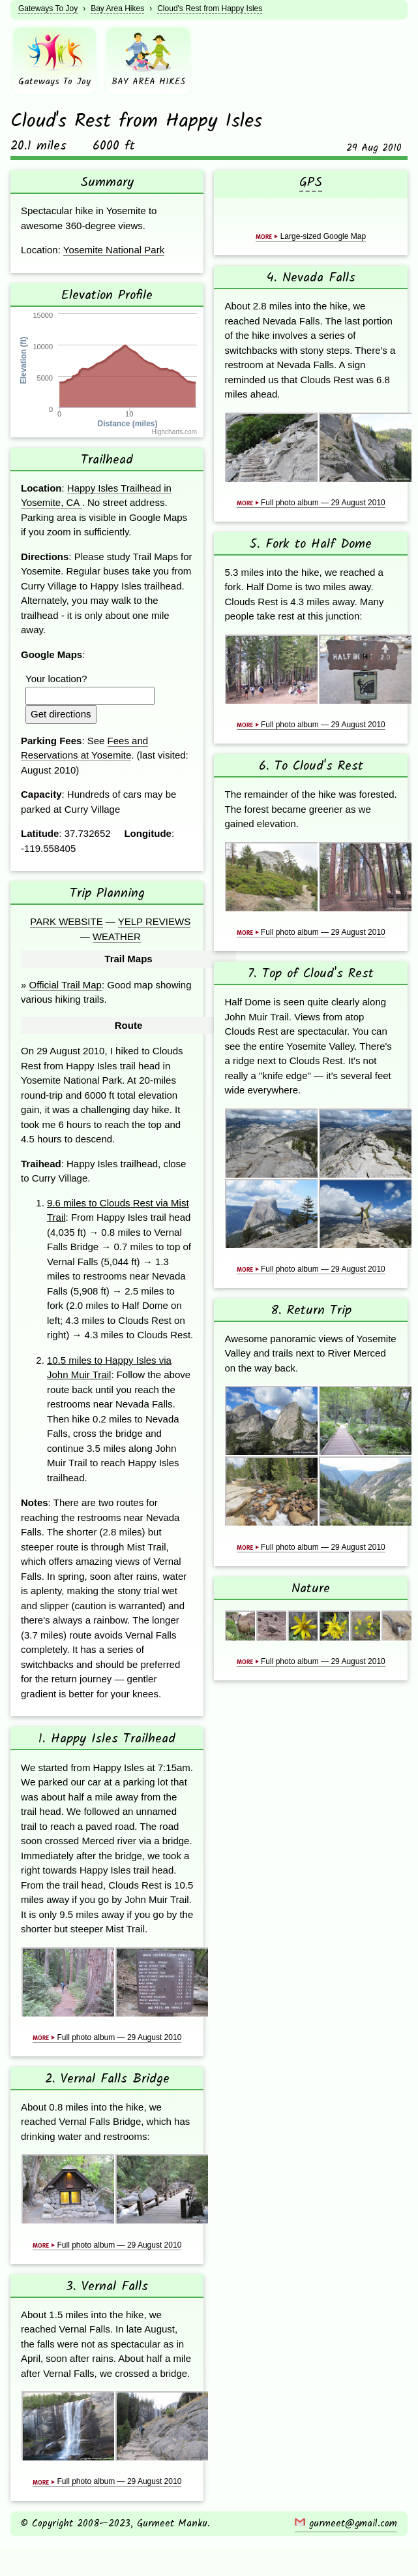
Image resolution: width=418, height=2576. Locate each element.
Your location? (56, 678)
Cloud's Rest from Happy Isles (209, 8)
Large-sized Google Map (311, 236)
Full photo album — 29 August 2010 (107, 2037)
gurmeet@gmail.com (346, 2524)
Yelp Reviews (154, 921)
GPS (310, 182)
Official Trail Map (65, 984)
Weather (117, 936)
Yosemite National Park (113, 249)
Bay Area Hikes (117, 8)
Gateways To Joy (48, 8)
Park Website (66, 921)
